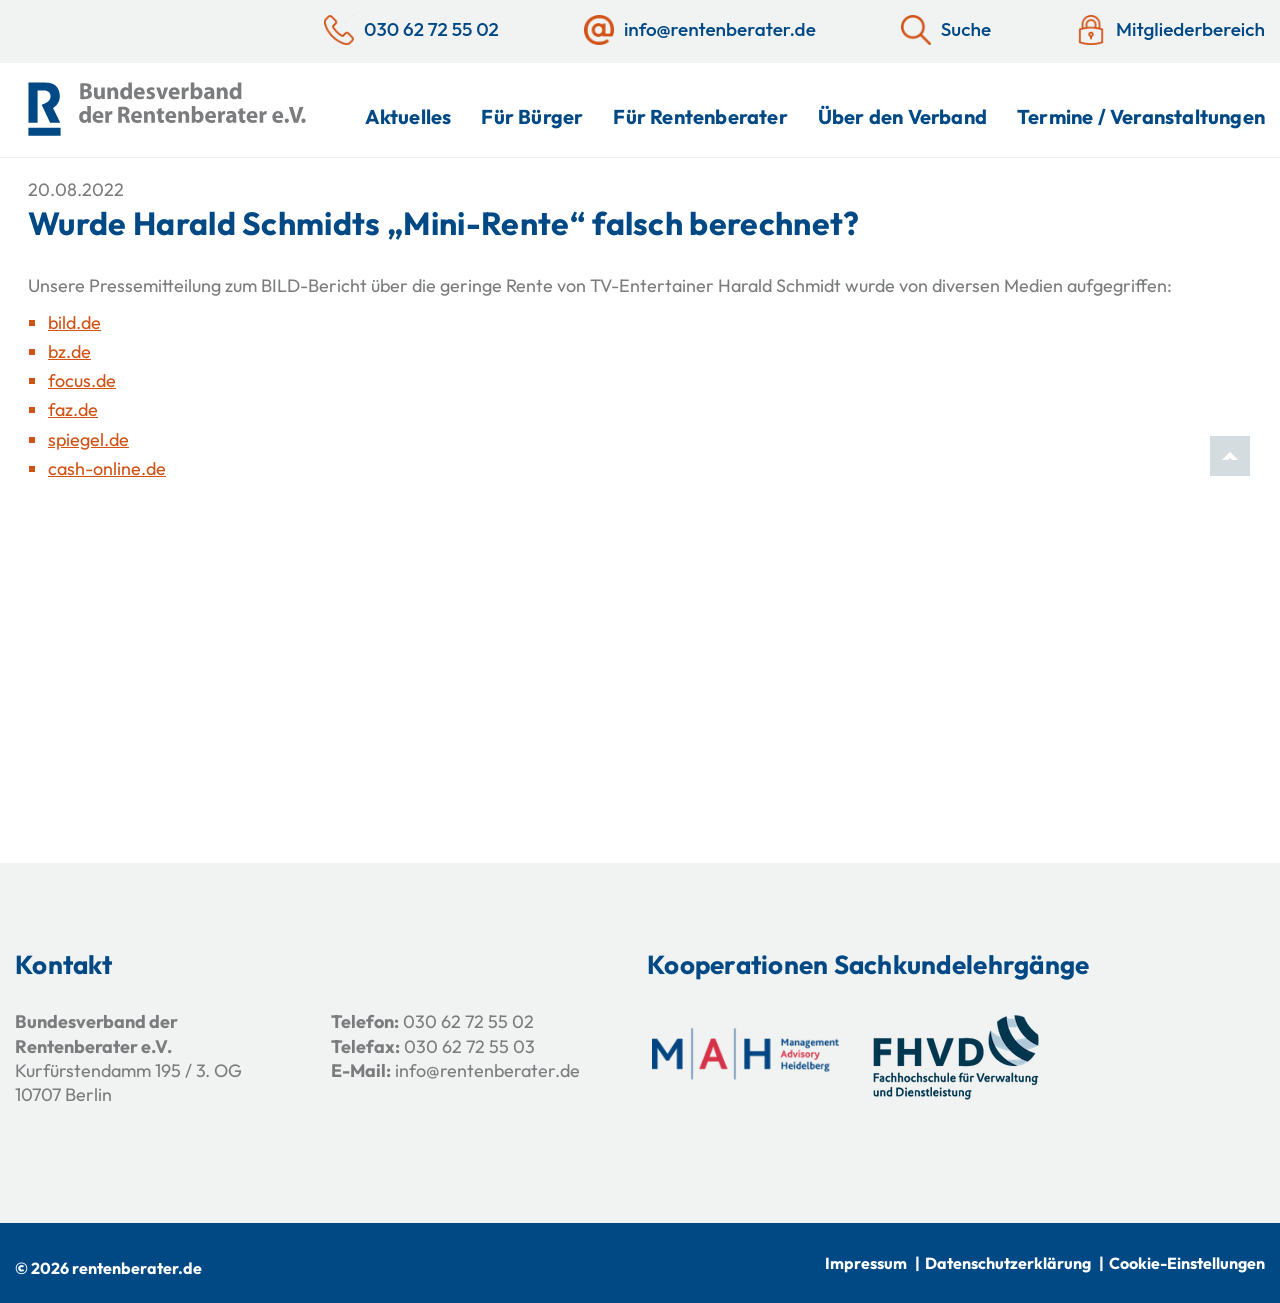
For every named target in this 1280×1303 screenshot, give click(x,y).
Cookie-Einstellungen (1187, 1263)
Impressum (866, 1263)
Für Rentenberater (700, 116)
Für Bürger (532, 116)
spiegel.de (88, 439)
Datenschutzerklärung (1008, 1263)
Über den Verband (902, 116)
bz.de (69, 351)
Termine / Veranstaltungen (1141, 116)
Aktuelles (408, 116)
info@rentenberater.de (487, 1070)
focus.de (82, 380)
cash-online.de (107, 468)
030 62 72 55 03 (469, 1046)
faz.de (73, 409)
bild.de (74, 322)
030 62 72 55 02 (468, 1021)
